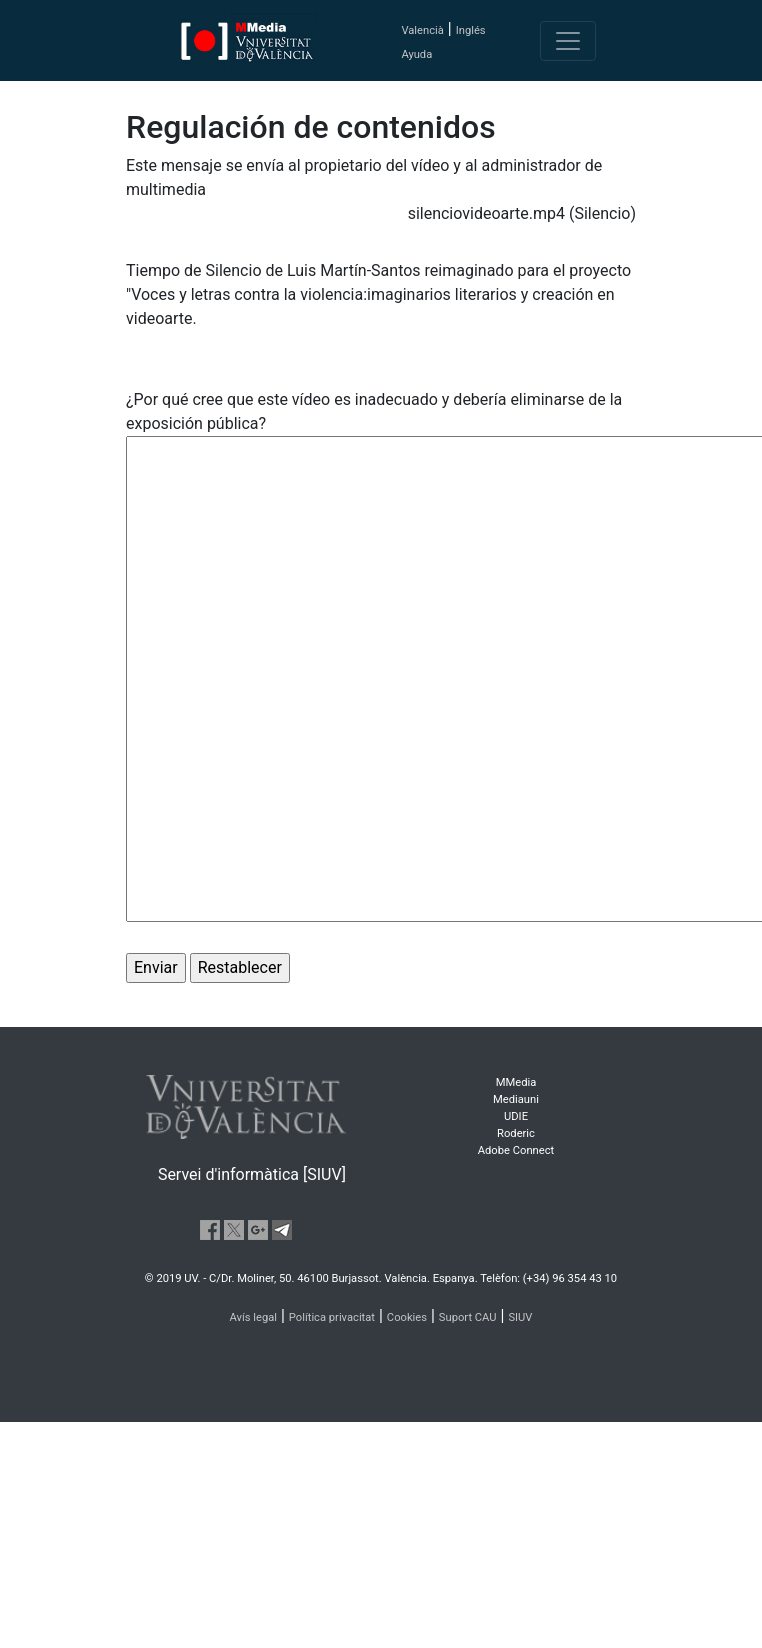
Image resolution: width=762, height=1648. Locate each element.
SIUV (520, 1317)
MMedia (516, 1082)
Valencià (422, 30)
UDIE (516, 1116)
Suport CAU (468, 1317)
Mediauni (516, 1099)
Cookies (407, 1317)
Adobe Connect (516, 1150)
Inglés (471, 30)
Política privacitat (332, 1317)
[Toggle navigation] (568, 41)
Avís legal (254, 1317)
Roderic (516, 1133)
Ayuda (416, 54)
